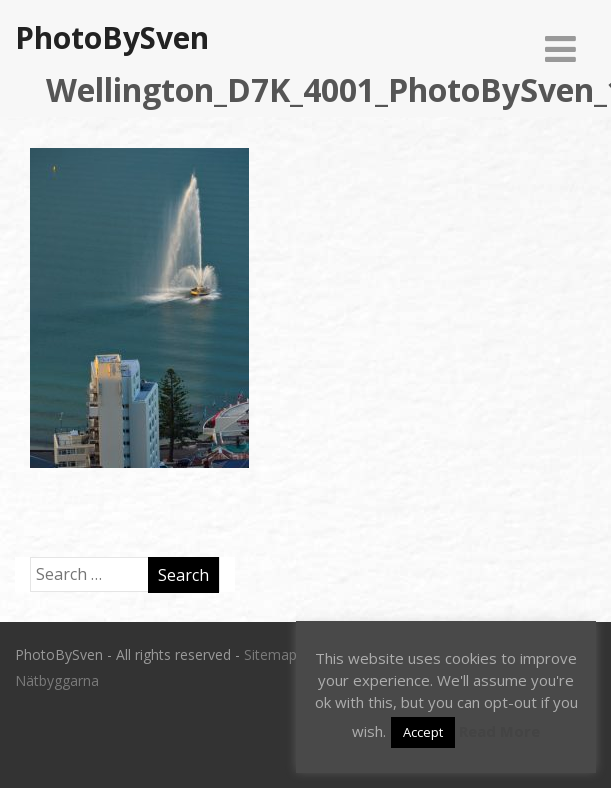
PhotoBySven (112, 37)
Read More (499, 731)
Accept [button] (423, 732)
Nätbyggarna (57, 680)
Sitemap (270, 654)
